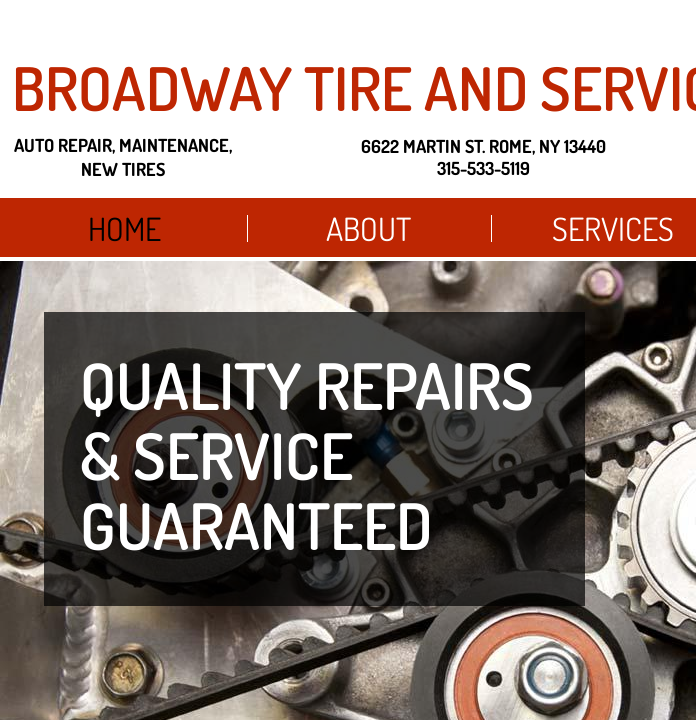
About (368, 228)
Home (124, 228)
